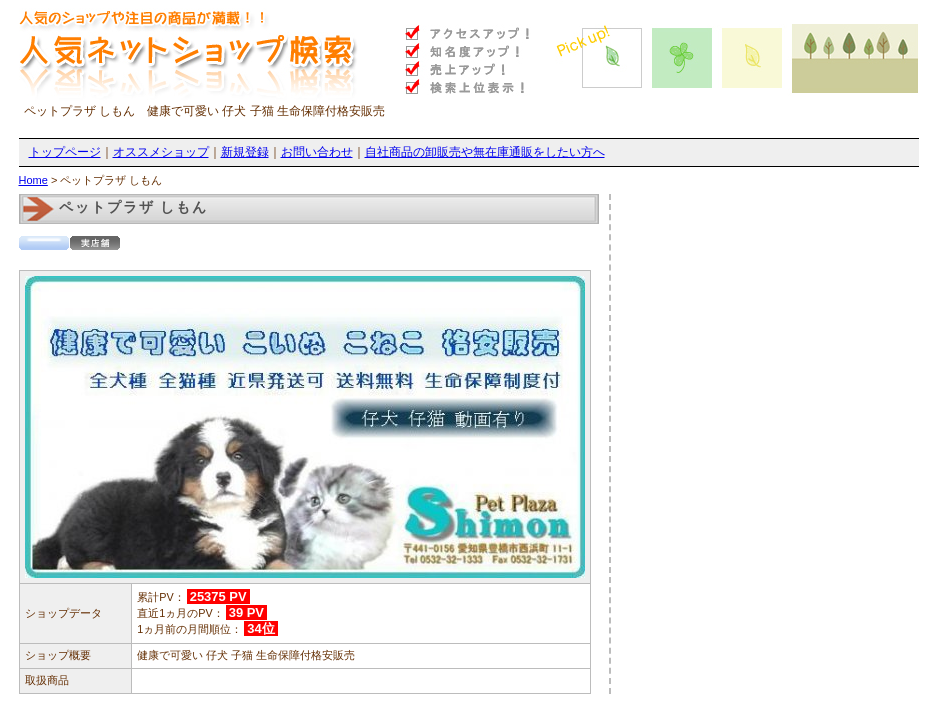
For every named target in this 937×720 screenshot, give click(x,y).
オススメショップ (161, 152)
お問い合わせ (317, 152)
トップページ (65, 152)
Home (33, 180)
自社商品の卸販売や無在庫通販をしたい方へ (485, 152)
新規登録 (245, 152)
